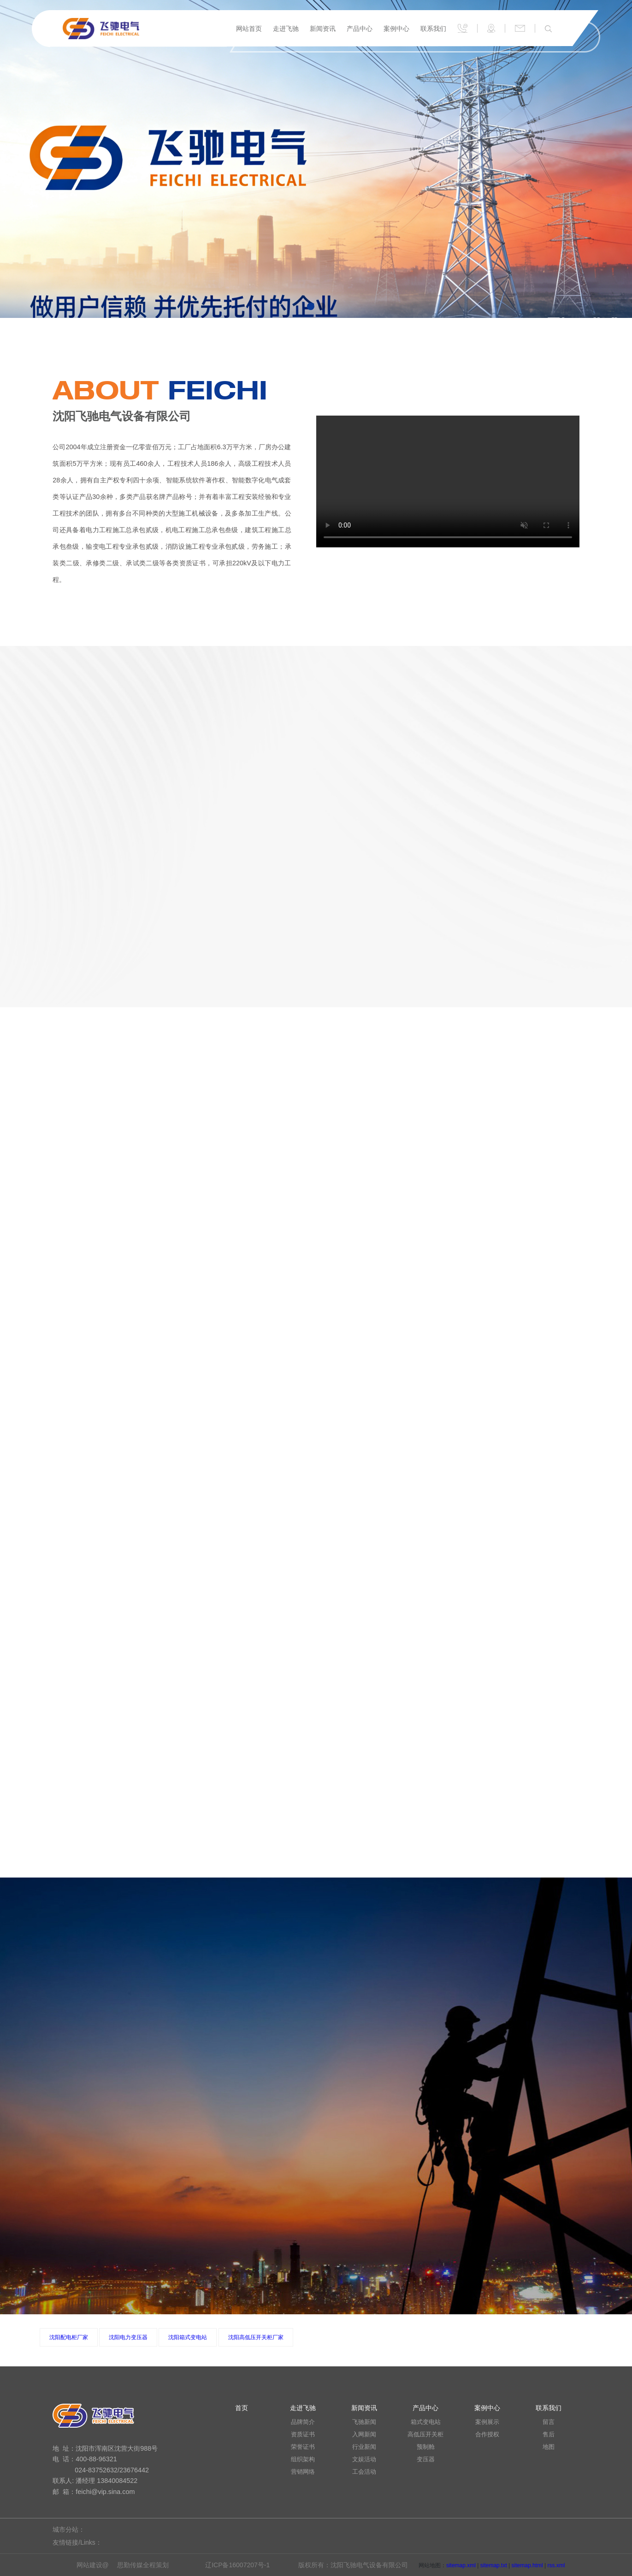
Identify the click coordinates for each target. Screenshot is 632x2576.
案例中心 (396, 28)
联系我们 (433, 28)
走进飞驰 (286, 28)
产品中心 (359, 28)
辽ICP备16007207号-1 (237, 2565)
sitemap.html (527, 2565)
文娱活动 (364, 2459)
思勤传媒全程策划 (143, 2565)
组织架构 (303, 2459)
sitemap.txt (493, 2565)
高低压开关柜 (425, 2434)
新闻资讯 (323, 28)
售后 (549, 2434)
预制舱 (426, 2447)
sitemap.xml (461, 2565)
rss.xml (556, 2565)
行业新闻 (364, 2447)
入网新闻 (364, 2434)
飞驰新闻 (364, 2422)
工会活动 (364, 2472)
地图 (549, 2447)
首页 (241, 2408)
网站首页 (249, 28)
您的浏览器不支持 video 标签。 (447, 481)
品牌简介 (303, 2422)
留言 (549, 2422)
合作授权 (487, 2434)
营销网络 (303, 2472)
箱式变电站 (426, 2422)
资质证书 (303, 2434)
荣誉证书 (303, 2447)
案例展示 (487, 2422)
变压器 (426, 2459)
